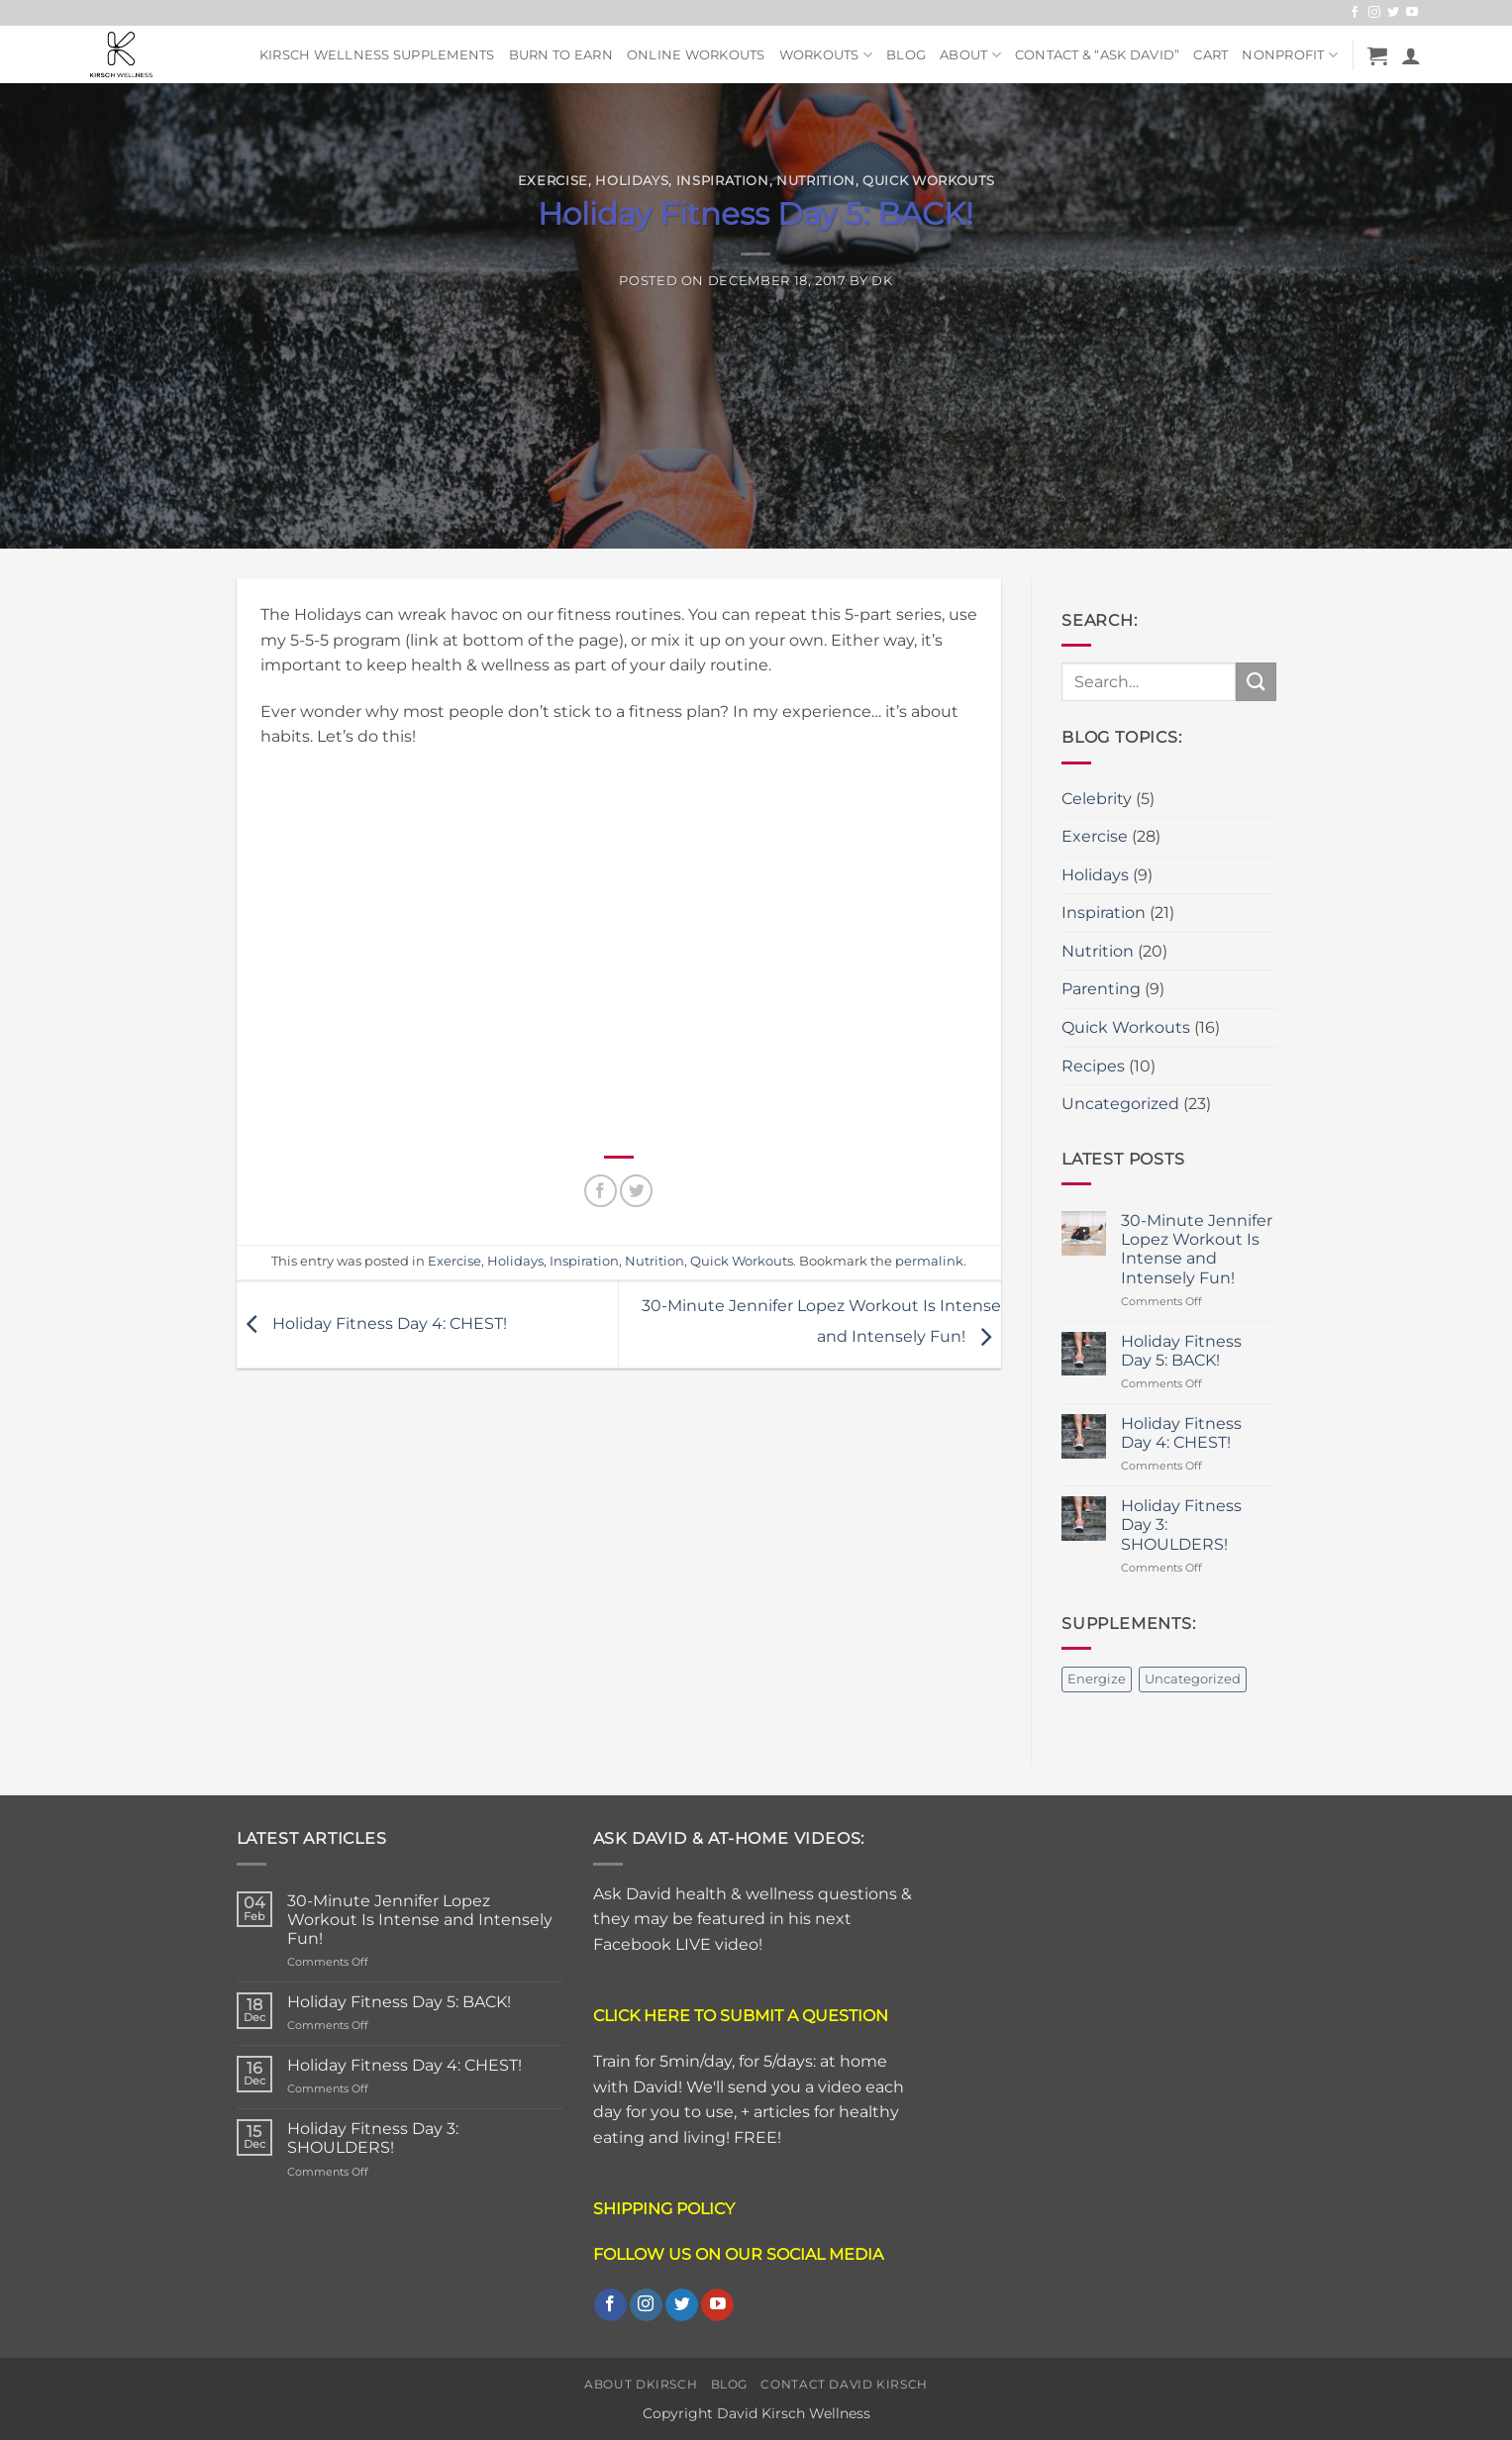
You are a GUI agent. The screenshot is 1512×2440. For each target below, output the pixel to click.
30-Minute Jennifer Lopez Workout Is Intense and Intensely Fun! (1196, 1249)
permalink (929, 1261)
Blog (906, 55)
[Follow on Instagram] (1374, 13)
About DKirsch (640, 2384)
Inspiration (722, 180)
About (970, 55)
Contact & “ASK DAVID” (1097, 55)
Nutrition (816, 180)
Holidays (631, 180)
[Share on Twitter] (636, 1190)
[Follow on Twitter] (1393, 13)
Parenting (1101, 988)
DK (881, 280)
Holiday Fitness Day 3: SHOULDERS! (1181, 1524)
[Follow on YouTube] (1412, 13)
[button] (1377, 55)
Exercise (553, 180)
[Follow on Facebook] (1355, 13)
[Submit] (1255, 681)
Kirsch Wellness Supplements (377, 55)
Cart (1210, 55)
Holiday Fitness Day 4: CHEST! (372, 1323)
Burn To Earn (561, 55)
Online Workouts (696, 55)
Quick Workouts (928, 180)
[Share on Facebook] (600, 1190)
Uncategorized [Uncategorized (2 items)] (1193, 1679)
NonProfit (1290, 55)
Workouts (826, 55)
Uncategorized (1120, 1103)
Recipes (1093, 1066)
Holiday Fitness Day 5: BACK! (1181, 1351)
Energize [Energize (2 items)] (1096, 1679)
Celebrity (1096, 798)
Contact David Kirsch (843, 2384)
